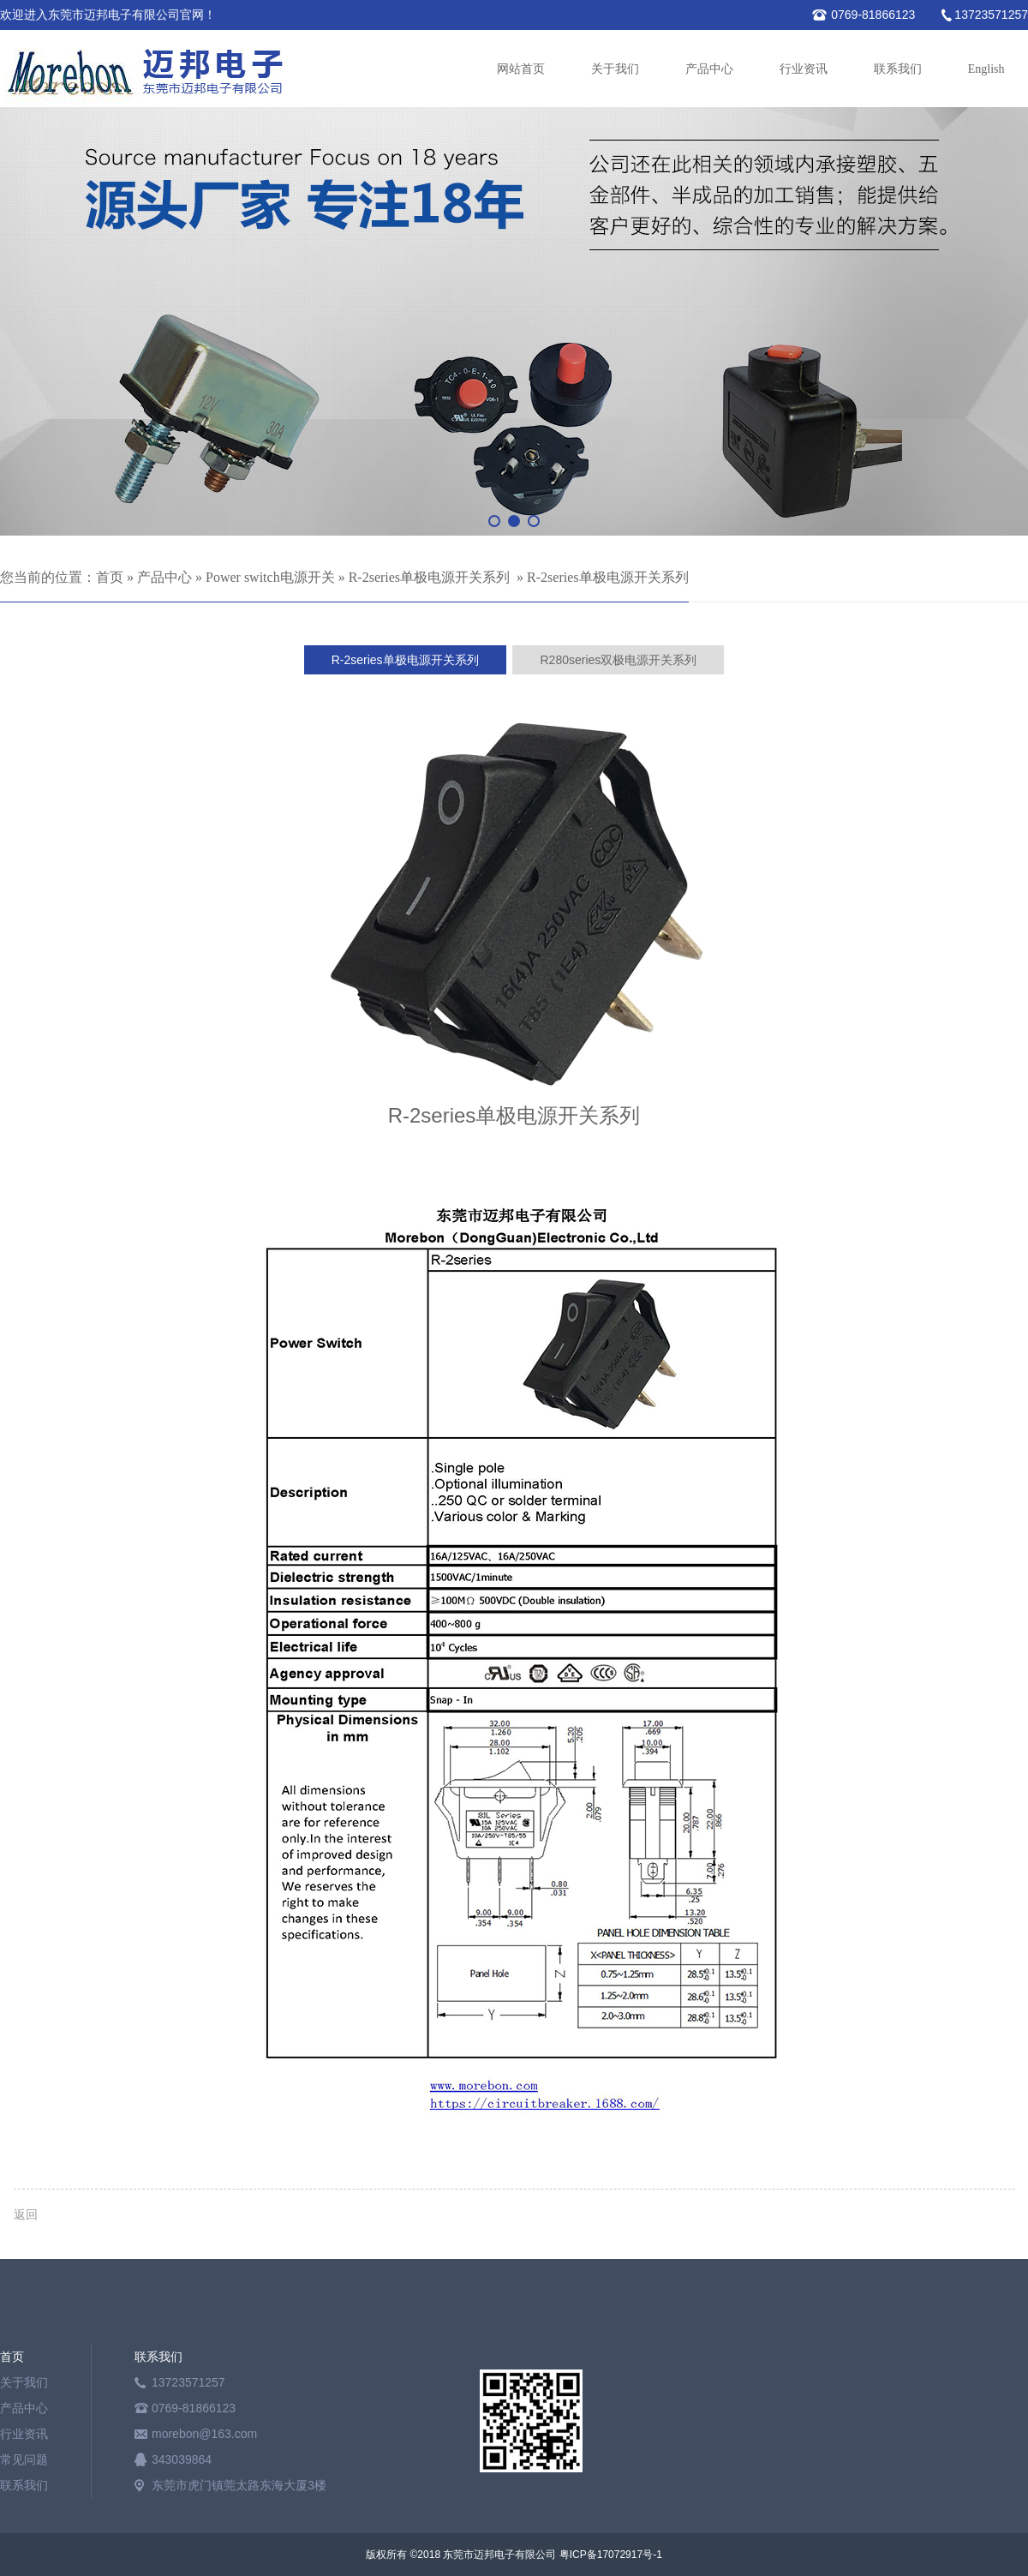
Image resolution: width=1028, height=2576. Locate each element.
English (986, 69)
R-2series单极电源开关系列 (429, 577)
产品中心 (709, 69)
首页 (109, 577)
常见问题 (24, 2459)
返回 (26, 2214)
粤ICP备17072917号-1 (610, 2555)
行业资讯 (804, 69)
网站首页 (521, 69)
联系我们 (898, 69)
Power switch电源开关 (270, 577)
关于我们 (615, 69)
